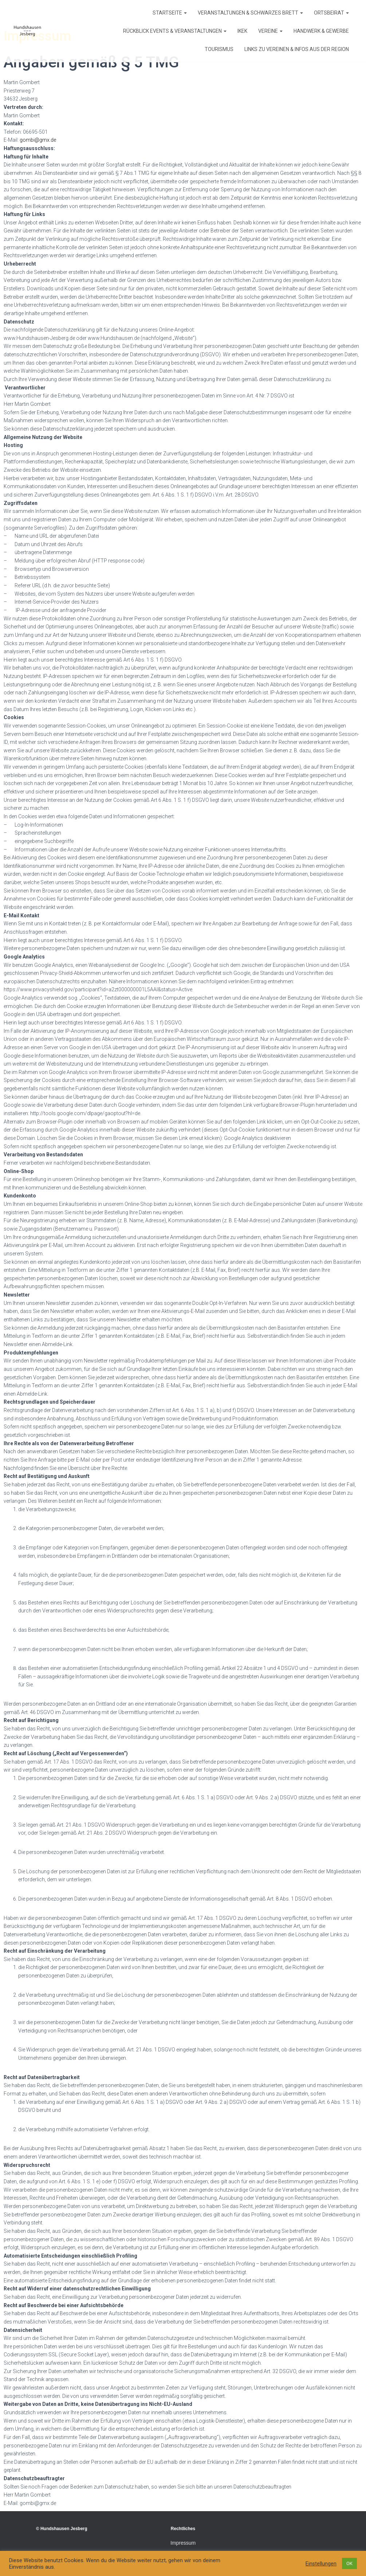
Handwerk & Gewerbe (321, 31)
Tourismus (219, 49)
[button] (185, 13)
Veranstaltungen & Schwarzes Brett (250, 13)
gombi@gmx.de (38, 140)
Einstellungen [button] (321, 2564)
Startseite (170, 13)
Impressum (183, 2543)
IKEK (242, 31)
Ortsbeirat (331, 13)
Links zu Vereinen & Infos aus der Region (296, 49)
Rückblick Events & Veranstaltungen (175, 31)
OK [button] (349, 2563)
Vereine (270, 31)
